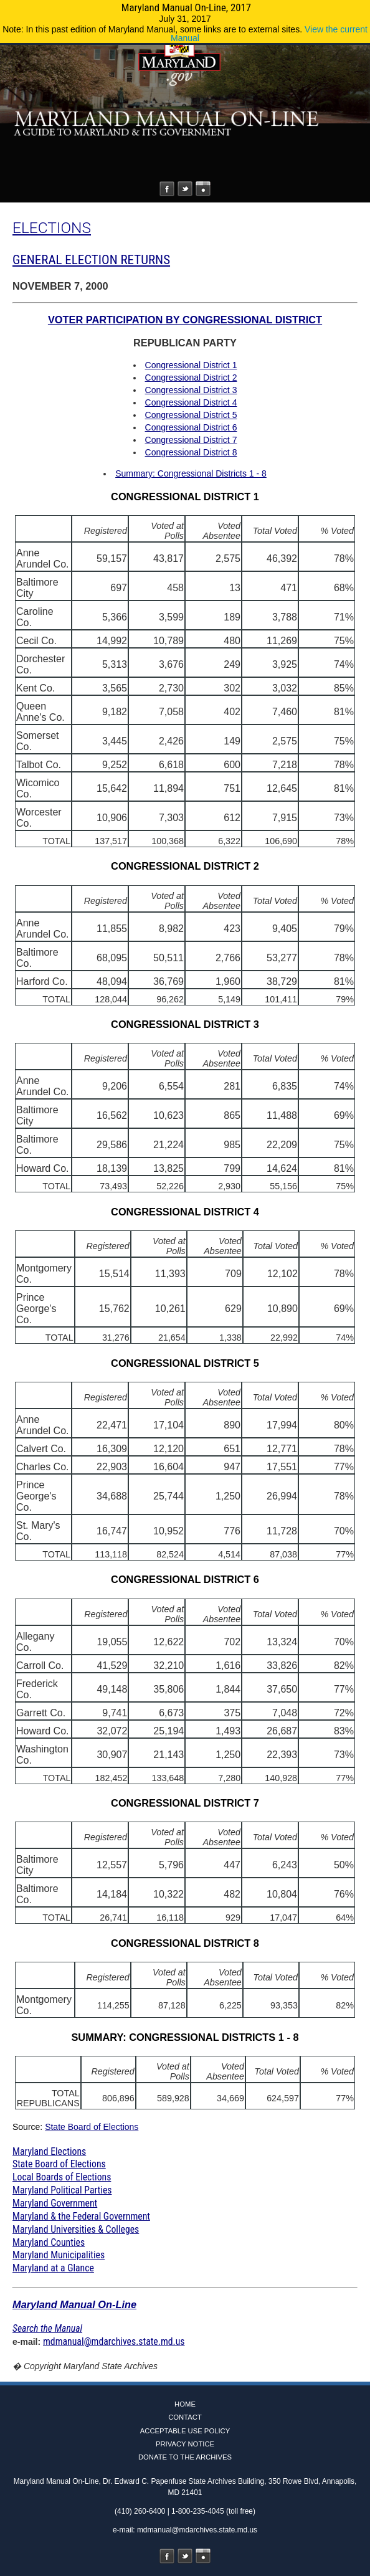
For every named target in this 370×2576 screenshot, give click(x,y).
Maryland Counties (48, 2242)
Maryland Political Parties (61, 2190)
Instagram (203, 188)
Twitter (185, 188)
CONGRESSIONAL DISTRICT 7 (185, 1802)
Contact (185, 2417)
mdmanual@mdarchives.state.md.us (114, 2341)
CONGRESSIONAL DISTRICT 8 (185, 1943)
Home (185, 2404)
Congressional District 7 (191, 440)
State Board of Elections (91, 2127)
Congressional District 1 (191, 365)
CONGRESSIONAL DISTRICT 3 (185, 1024)
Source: (28, 2127)
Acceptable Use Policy (185, 2431)
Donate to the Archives (185, 2457)
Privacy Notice (185, 2444)
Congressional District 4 (191, 402)
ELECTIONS (51, 228)
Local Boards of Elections (61, 2177)
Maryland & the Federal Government (81, 2216)
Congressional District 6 (191, 427)
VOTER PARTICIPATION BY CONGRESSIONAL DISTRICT (185, 319)
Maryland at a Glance (53, 2268)
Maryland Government (54, 2203)
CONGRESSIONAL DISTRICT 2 (185, 866)
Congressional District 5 (191, 415)
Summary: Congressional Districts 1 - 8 (191, 473)
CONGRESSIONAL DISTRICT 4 (185, 1211)
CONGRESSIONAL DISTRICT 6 (185, 1579)
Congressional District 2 (191, 378)
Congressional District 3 (191, 390)
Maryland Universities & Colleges (75, 2229)
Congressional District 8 (191, 452)
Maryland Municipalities (58, 2255)
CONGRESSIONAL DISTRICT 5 (185, 1363)
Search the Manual (47, 2328)
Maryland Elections (49, 2151)
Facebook (166, 188)
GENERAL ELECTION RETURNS (91, 259)
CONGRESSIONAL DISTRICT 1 (185, 496)
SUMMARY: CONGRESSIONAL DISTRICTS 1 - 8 (184, 2037)
